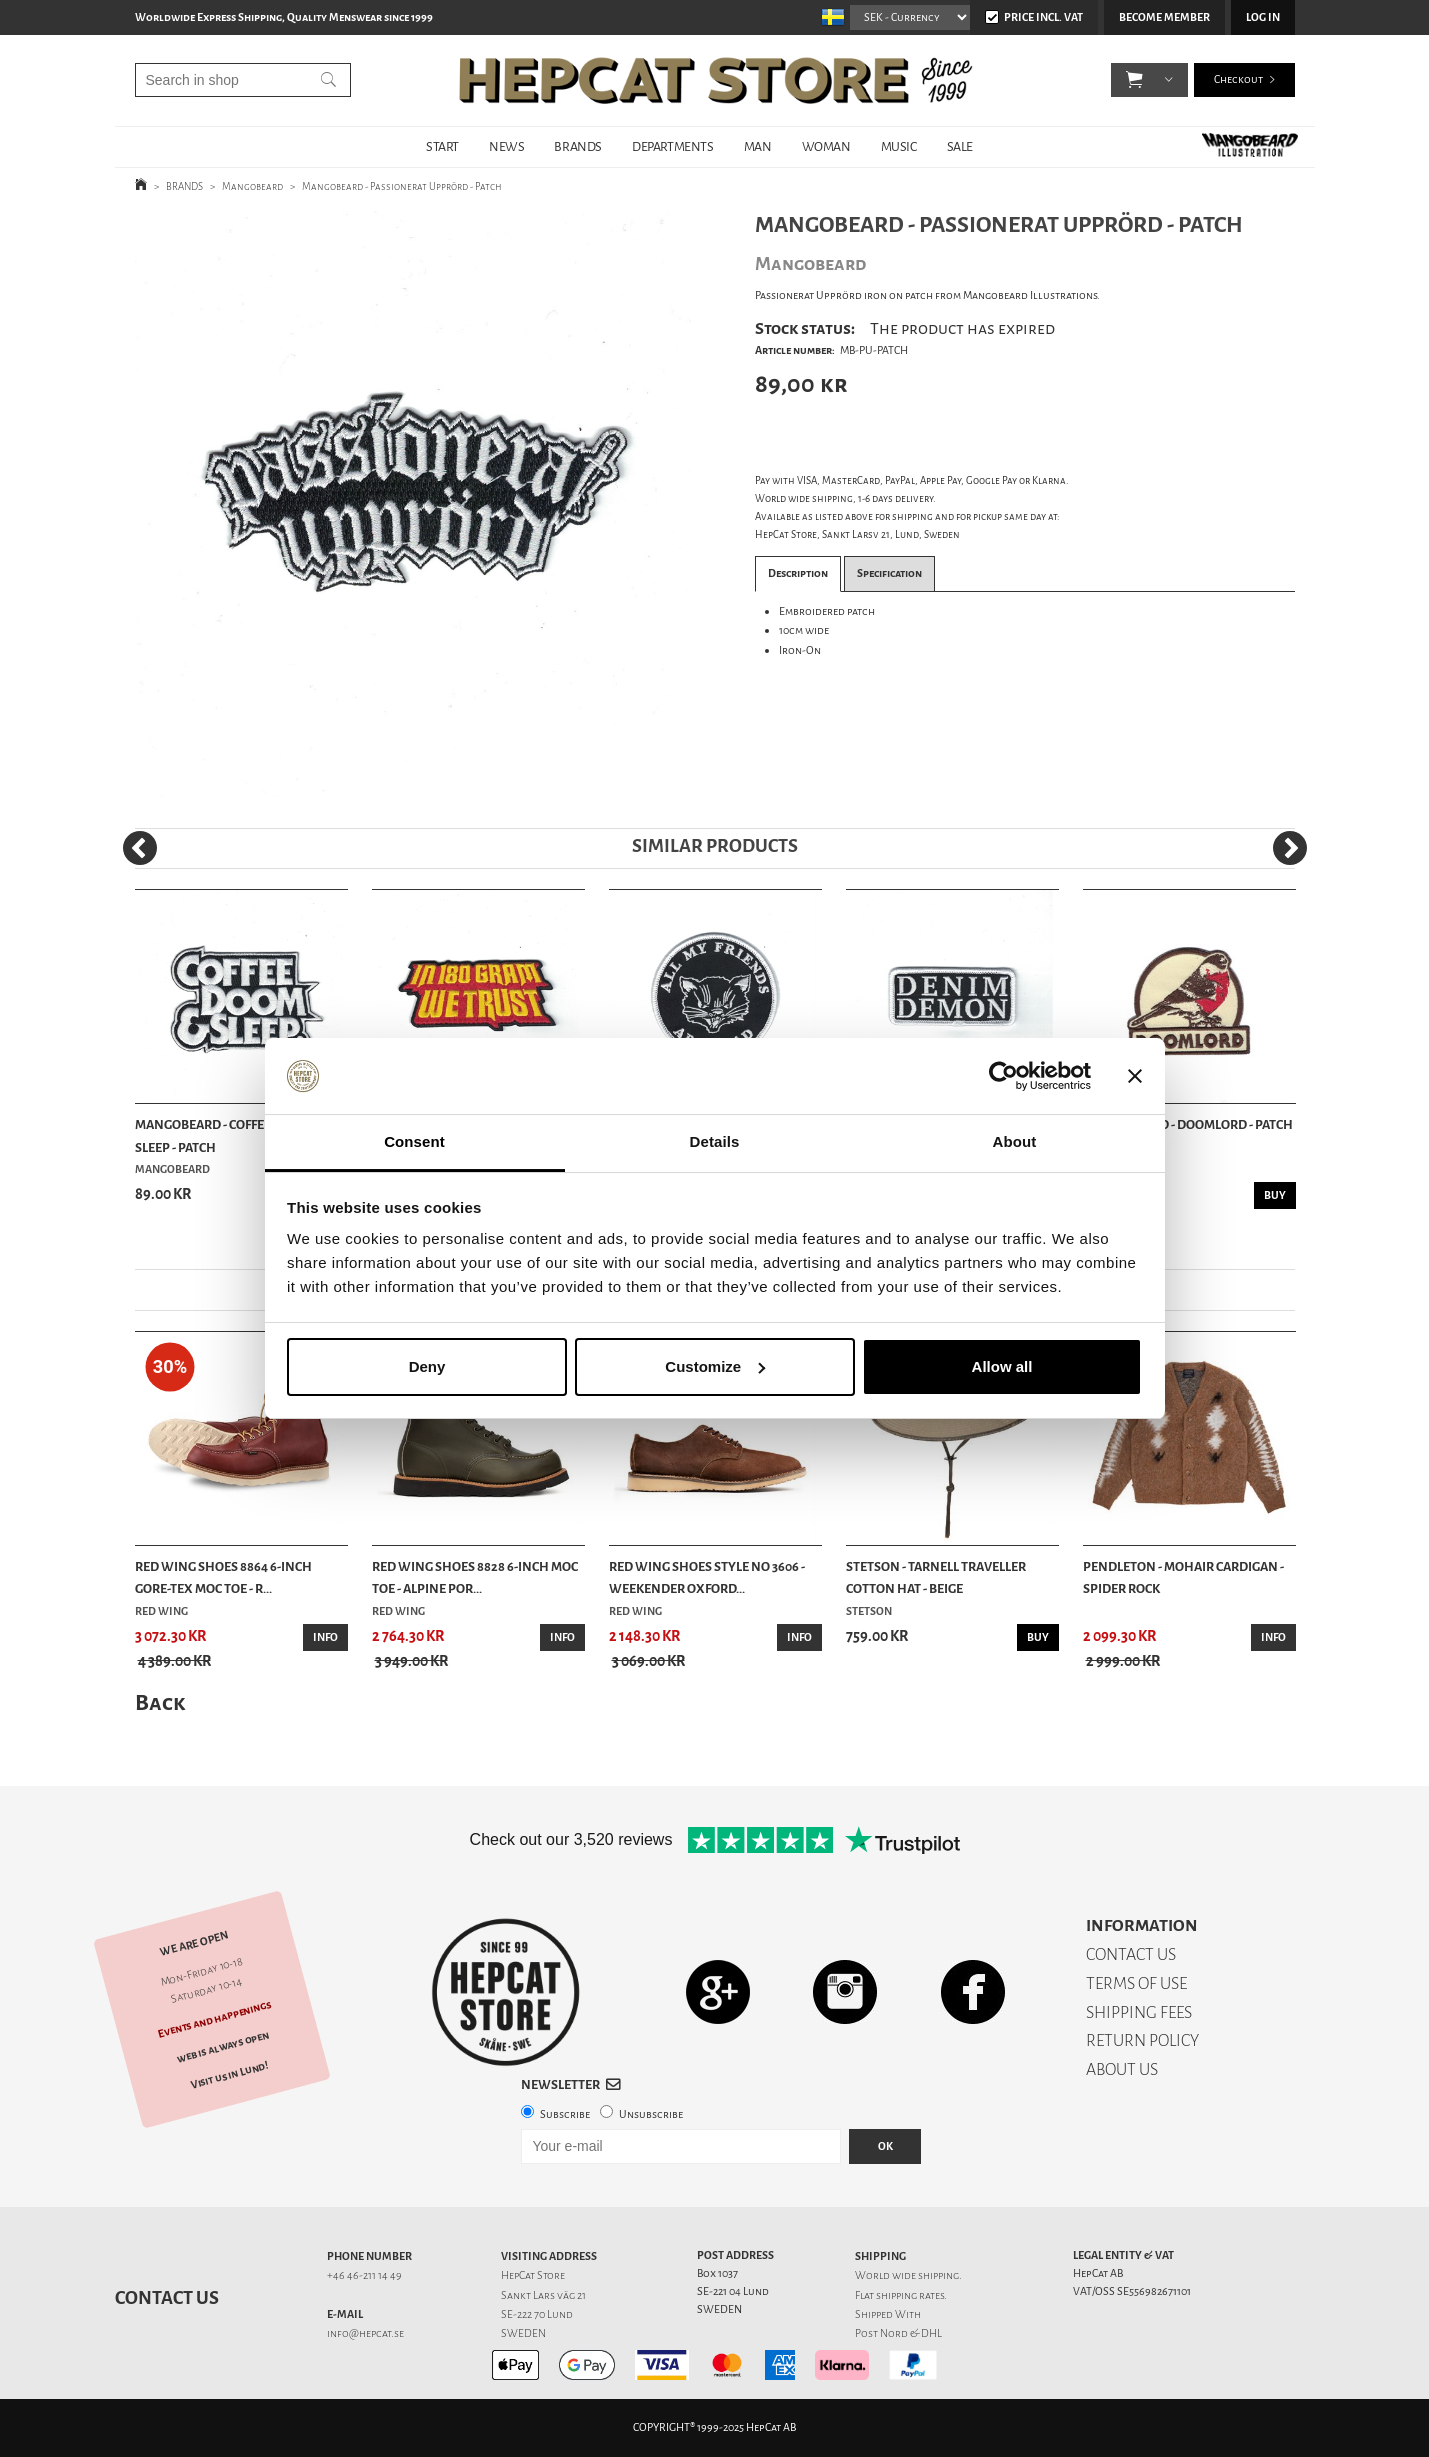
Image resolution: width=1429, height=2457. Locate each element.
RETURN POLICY (1142, 2040)
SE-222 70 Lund (537, 2314)
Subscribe (565, 2114)
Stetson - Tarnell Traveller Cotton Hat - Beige (936, 1577)
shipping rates (910, 2295)
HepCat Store (533, 2275)
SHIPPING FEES (1139, 2012)
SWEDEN (523, 2333)
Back (160, 1702)
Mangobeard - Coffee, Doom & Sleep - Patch (230, 1135)
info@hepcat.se (365, 2333)
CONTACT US (1131, 1954)
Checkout (1238, 79)
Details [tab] (715, 1141)
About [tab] (1015, 1141)
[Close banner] (1135, 1076)
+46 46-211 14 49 (364, 2275)
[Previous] (140, 848)
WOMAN (826, 146)
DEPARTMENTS (673, 146)
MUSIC (899, 146)
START (442, 146)
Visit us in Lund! (228, 2075)
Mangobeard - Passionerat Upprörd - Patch (402, 186)
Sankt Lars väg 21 (543, 2295)
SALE (960, 146)
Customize (715, 1366)
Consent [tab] (414, 1141)
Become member (1164, 17)
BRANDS (578, 146)
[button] (1134, 80)
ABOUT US (1122, 2069)
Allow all (1002, 1366)
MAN (758, 146)
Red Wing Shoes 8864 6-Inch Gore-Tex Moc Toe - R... (223, 1577)
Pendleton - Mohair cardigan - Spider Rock (1183, 1577)
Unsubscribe (651, 2114)
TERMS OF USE (1136, 1983)
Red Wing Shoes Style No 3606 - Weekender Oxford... (707, 1577)
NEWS (506, 146)
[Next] (1290, 848)
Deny (427, 1366)
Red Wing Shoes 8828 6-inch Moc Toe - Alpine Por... (475, 1577)
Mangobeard (252, 186)
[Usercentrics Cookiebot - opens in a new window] (1003, 1076)
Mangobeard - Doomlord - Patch (1188, 1124)
